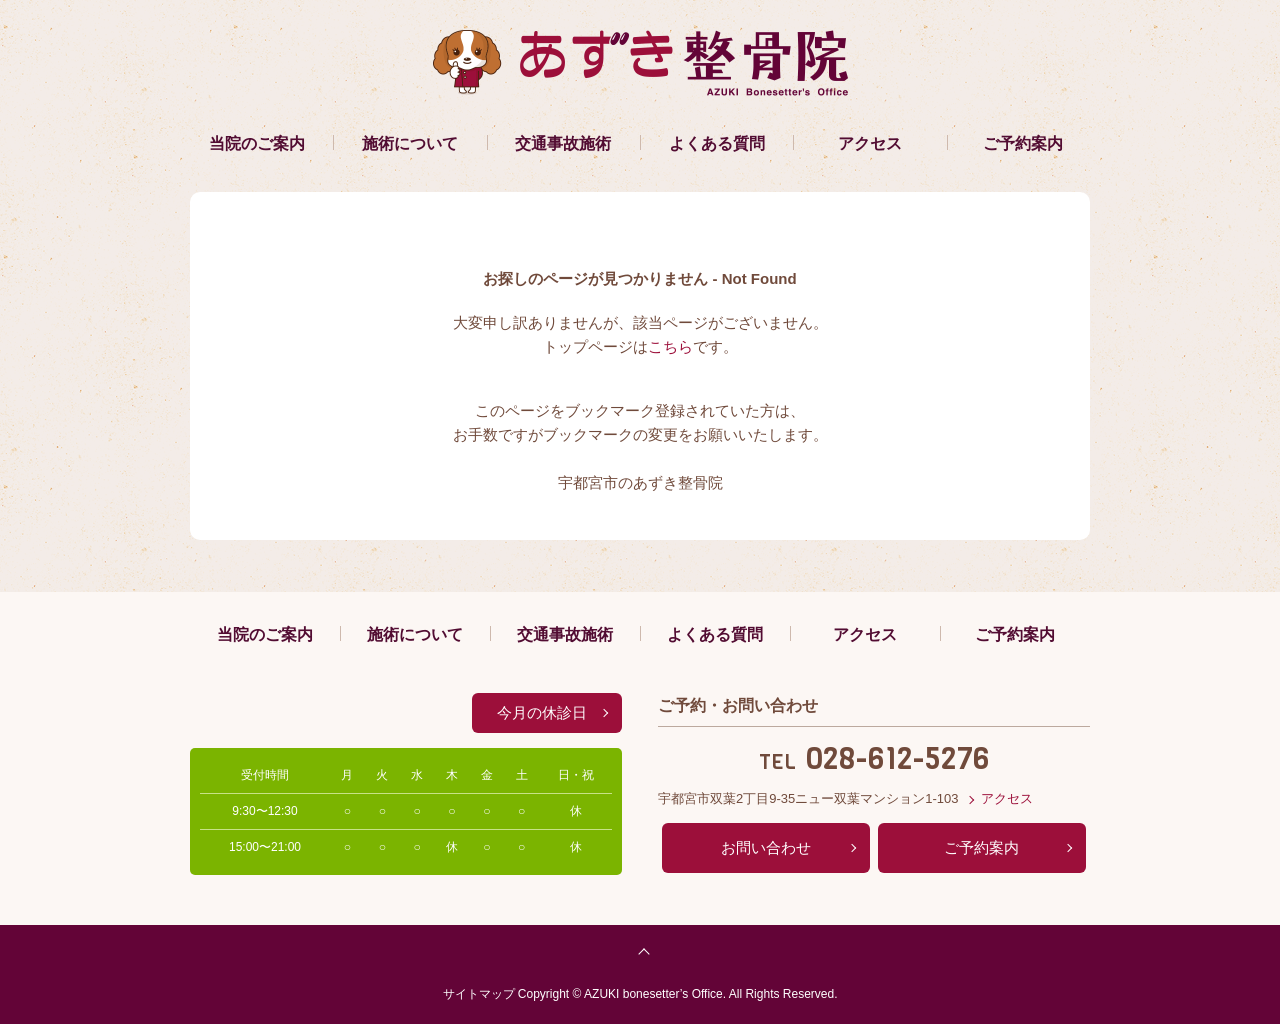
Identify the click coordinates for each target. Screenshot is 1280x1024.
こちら (670, 346)
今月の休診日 (542, 712)
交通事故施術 (563, 143)
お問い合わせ (766, 847)
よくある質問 (717, 143)
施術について (410, 143)
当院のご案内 (257, 143)
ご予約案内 (1023, 143)
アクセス (870, 143)
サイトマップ (479, 994)
